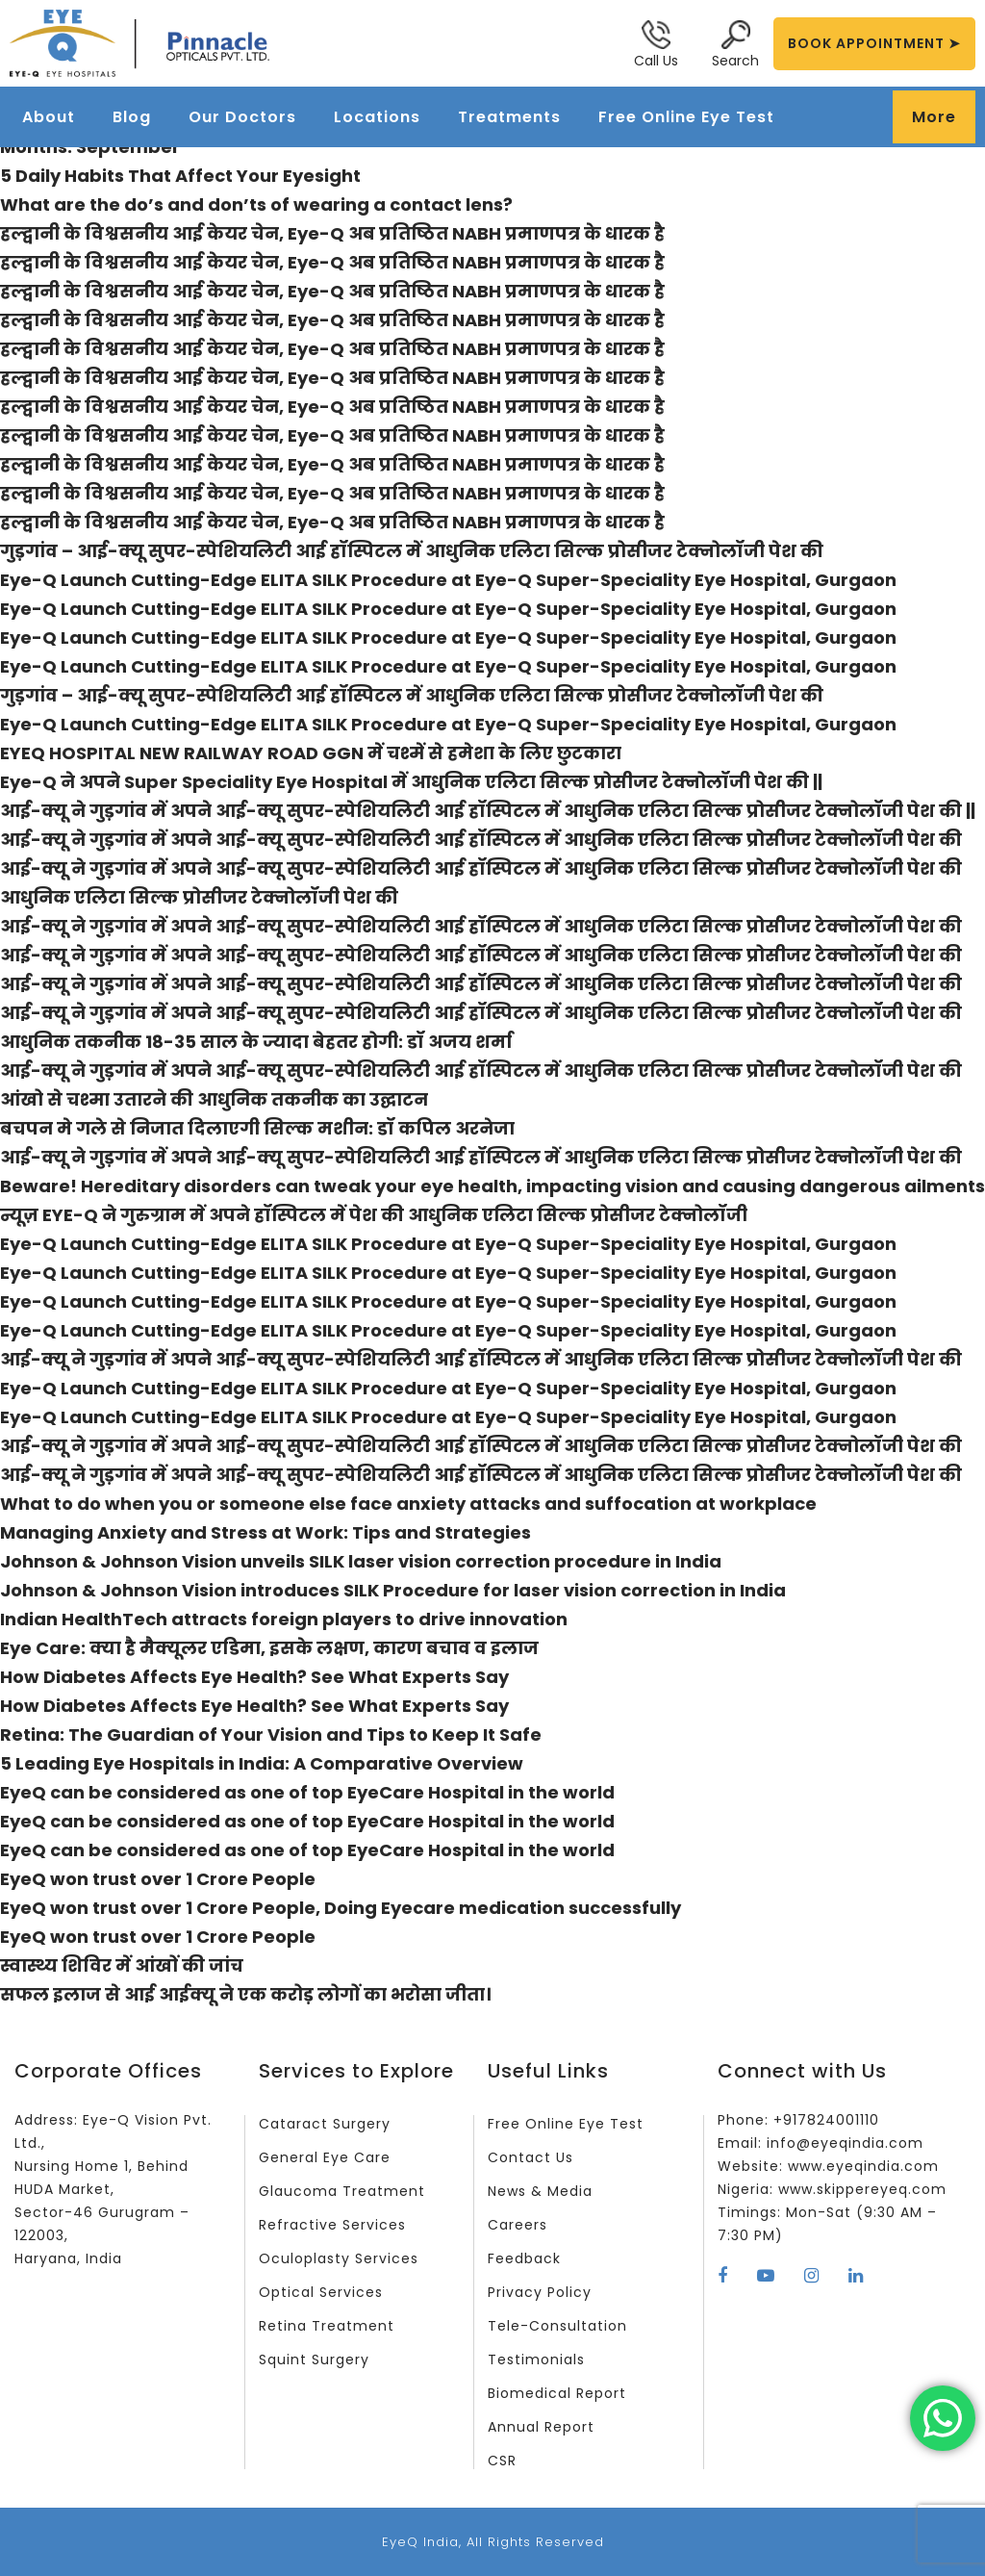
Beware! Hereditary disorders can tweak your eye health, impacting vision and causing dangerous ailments (492, 1186)
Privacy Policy (540, 2292)
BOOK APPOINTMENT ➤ (874, 43)
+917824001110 (826, 2120)
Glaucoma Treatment (342, 2191)
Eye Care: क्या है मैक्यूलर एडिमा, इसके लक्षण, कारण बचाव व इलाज (269, 1648)
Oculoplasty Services (338, 2258)
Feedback (524, 2258)
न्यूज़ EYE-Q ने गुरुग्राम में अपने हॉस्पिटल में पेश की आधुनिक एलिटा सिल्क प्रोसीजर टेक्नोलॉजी (373, 1215)
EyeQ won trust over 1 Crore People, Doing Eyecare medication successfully (340, 1908)
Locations (377, 117)
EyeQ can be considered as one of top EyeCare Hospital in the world (307, 1792)
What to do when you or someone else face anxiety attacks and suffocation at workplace (408, 1504)
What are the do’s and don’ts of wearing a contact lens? (256, 204)
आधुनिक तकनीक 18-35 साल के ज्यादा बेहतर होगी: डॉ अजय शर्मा (256, 1042)
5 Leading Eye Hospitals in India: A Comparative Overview (261, 1763)
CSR (502, 2460)
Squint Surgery (314, 2359)
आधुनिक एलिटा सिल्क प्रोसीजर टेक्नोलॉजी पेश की (199, 897)
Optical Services (321, 2292)
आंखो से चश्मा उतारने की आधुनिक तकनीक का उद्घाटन (214, 1099)
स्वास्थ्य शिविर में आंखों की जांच (121, 1965)
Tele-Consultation (557, 2325)
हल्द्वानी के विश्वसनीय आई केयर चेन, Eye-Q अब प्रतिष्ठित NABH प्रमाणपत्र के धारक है (332, 233)
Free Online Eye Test (686, 117)
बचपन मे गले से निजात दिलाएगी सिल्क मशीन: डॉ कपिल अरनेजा (257, 1128)
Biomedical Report (557, 2393)
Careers (517, 2224)
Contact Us (530, 2157)
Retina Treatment (326, 2325)
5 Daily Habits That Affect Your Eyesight (180, 176)
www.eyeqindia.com (863, 2166)
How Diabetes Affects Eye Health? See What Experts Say (254, 1677)
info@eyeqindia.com (845, 2143)
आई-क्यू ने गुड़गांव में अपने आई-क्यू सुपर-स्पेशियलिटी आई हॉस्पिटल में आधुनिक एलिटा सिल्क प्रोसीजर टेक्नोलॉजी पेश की (481, 840)
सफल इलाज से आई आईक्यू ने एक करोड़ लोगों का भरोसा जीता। (245, 1994)
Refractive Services (332, 2224)
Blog (132, 117)
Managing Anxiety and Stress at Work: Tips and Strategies (265, 1532)
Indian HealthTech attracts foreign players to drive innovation (284, 1619)
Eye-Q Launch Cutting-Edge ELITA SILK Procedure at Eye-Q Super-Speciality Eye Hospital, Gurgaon (448, 580)
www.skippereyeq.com (862, 2189)
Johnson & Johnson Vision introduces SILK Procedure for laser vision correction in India (393, 1590)
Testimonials (536, 2359)
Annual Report (541, 2426)
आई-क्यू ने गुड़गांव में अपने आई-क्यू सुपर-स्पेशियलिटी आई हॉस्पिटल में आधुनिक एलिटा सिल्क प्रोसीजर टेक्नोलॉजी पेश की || (487, 811)
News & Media (540, 2191)
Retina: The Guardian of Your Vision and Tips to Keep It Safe (271, 1734)
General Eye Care (325, 2157)
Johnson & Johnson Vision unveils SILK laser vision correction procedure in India (360, 1561)
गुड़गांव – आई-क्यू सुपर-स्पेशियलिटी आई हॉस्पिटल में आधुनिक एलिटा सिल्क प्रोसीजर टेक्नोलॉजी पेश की (411, 551)
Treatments (509, 117)
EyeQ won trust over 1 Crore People (158, 1879)
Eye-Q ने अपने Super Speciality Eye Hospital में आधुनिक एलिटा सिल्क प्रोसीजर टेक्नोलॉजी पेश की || (411, 782)
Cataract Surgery (325, 2123)
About (48, 117)
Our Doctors (242, 117)
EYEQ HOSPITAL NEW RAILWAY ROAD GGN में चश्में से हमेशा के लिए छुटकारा (310, 753)
